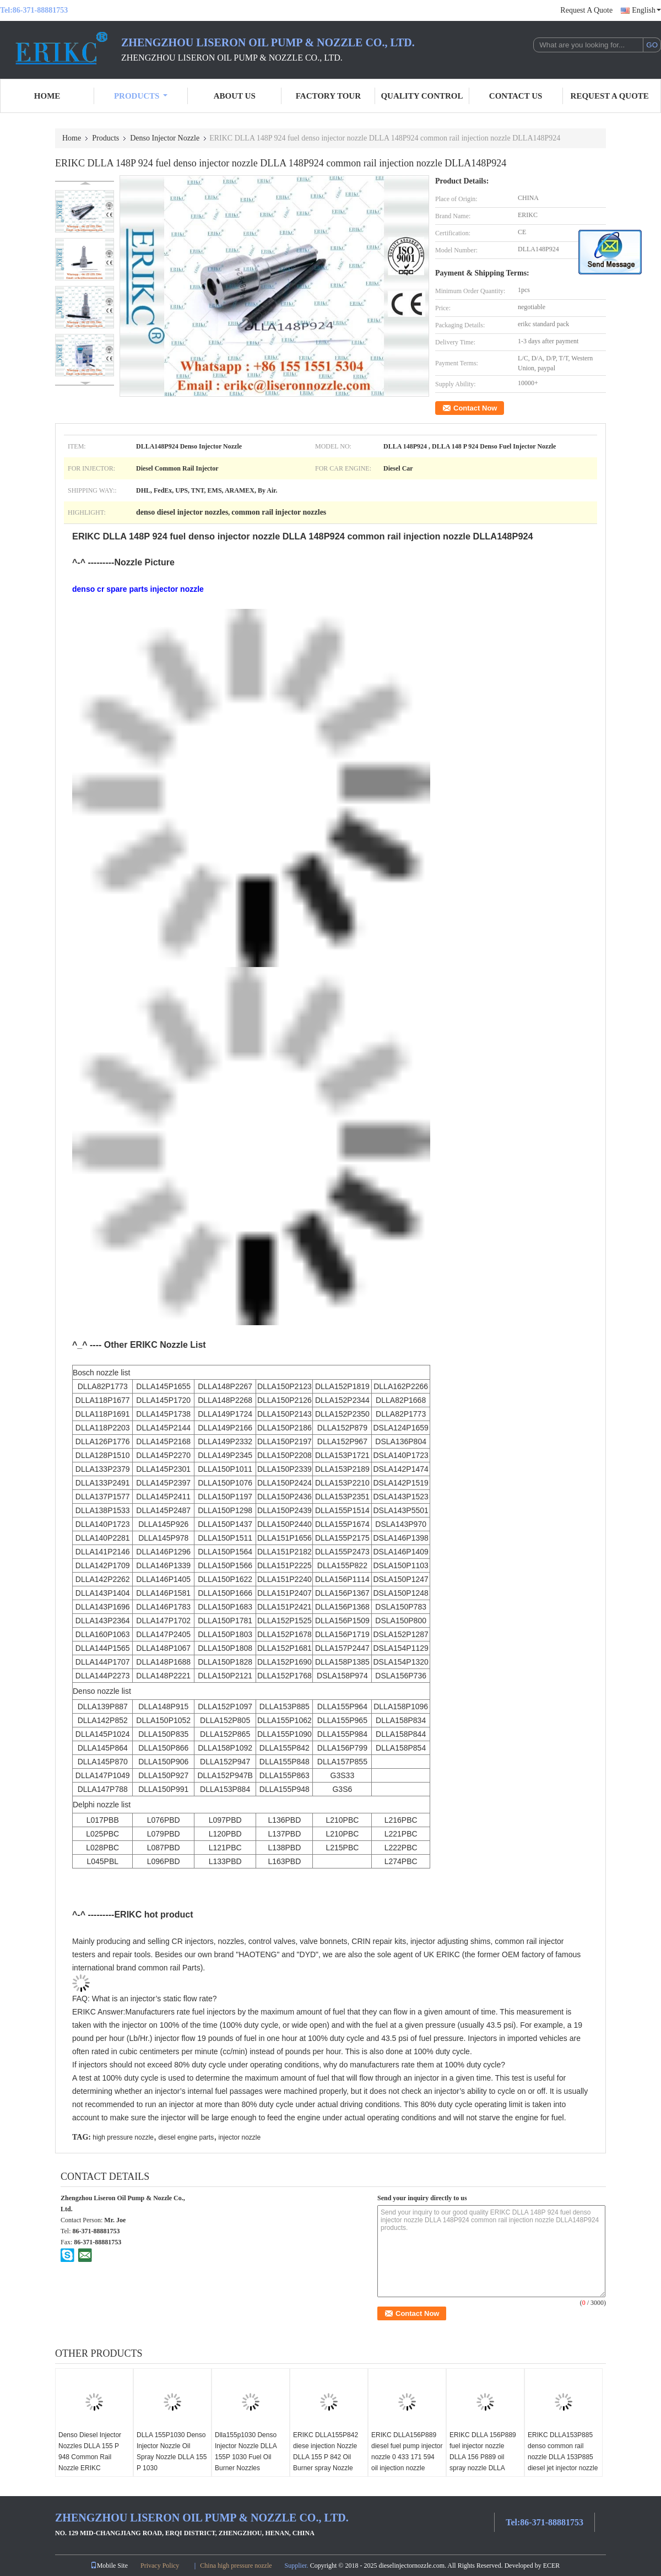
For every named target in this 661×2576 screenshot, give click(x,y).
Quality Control (422, 95)
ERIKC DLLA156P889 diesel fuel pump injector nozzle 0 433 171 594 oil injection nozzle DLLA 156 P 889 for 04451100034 (406, 2462)
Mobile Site (109, 2565)
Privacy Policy (159, 2565)
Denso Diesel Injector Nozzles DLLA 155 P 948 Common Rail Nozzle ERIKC (89, 2451)
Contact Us (516, 95)
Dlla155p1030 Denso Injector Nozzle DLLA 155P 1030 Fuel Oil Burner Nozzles (246, 2451)
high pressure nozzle (123, 2137)
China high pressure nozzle (236, 2565)
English (646, 10)
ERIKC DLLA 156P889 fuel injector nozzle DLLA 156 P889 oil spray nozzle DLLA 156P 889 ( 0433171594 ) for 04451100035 (485, 2462)
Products (141, 95)
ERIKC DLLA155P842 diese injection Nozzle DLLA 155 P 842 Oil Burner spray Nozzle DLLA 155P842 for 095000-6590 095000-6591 (325, 2468)
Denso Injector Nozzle (164, 138)
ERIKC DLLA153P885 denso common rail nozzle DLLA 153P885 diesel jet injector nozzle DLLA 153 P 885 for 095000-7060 (563, 2462)
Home (47, 95)
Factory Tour (328, 95)
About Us (235, 95)
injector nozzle (240, 2137)
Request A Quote (586, 10)
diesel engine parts (186, 2137)
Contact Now (475, 408)
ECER (551, 2565)
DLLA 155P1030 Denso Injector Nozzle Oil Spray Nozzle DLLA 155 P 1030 (172, 2451)
